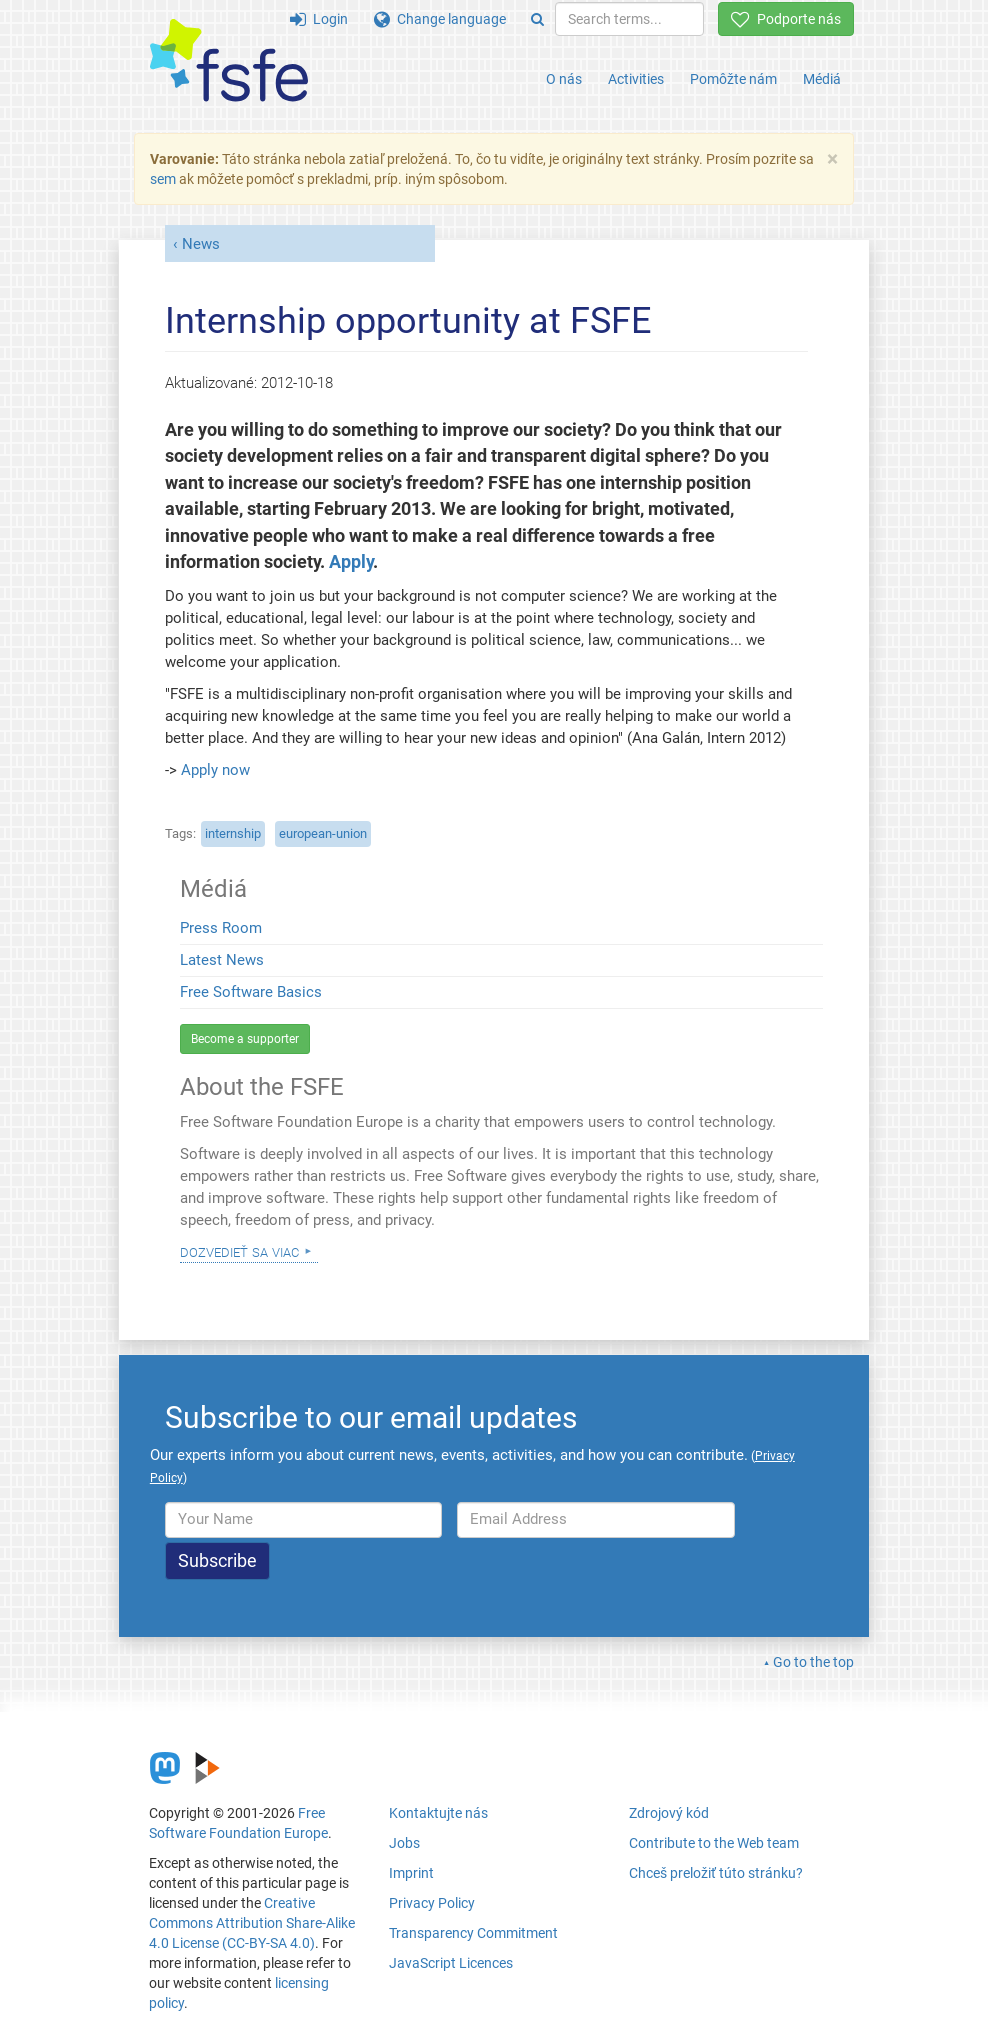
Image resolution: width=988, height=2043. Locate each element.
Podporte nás (786, 19)
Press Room (221, 928)
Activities (636, 79)
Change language (440, 19)
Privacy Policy (432, 1903)
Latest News (222, 960)
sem (163, 179)
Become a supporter (245, 1039)
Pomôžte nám (733, 79)
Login (319, 19)
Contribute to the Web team (714, 1843)
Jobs (404, 1843)
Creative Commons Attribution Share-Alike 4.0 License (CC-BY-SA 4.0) (252, 1923)
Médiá (822, 79)
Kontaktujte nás (438, 1813)
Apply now (215, 770)
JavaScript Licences (451, 1963)
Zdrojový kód (669, 1813)
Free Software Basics (251, 992)
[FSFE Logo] (229, 61)
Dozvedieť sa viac (239, 1251)
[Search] (537, 19)
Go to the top (813, 1662)
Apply (351, 562)
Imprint (411, 1873)
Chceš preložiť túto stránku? (716, 1873)
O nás (564, 79)
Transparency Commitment (473, 1933)
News (201, 244)
